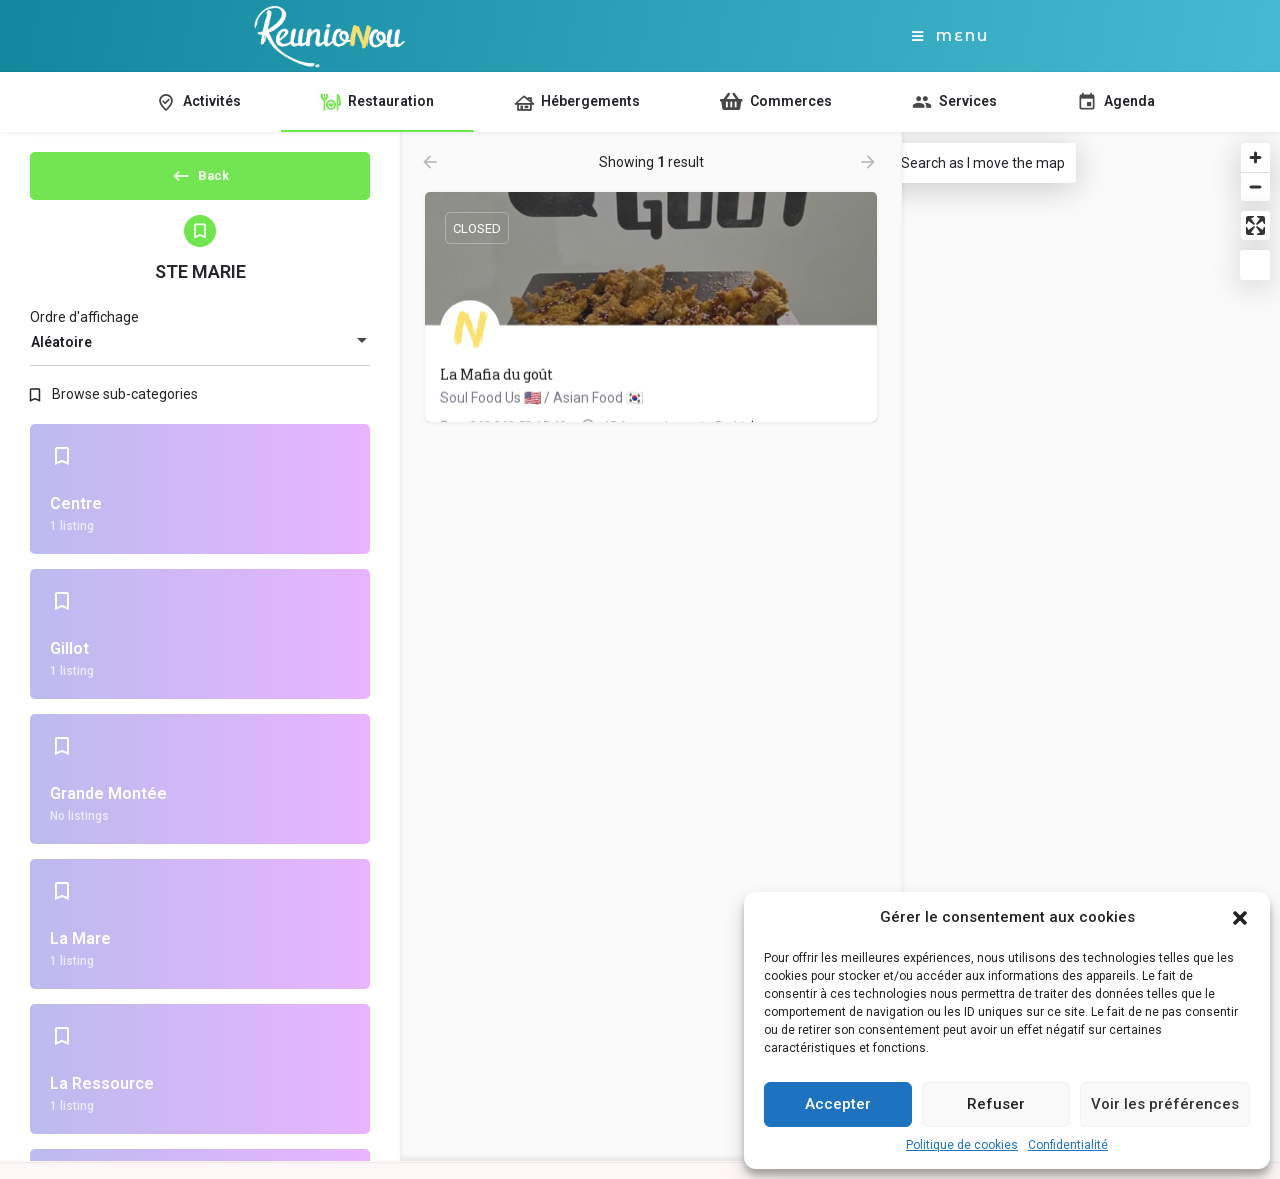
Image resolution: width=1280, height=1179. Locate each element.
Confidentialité (1068, 1145)
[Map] (1065, 647)
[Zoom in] (1255, 157)
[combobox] (200, 359)
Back (200, 182)
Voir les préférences (1165, 1104)
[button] (1240, 918)
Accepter (838, 1104)
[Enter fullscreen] (1255, 225)
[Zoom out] (1255, 186)
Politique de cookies (962, 1145)
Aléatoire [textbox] (61, 359)
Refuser (996, 1104)
